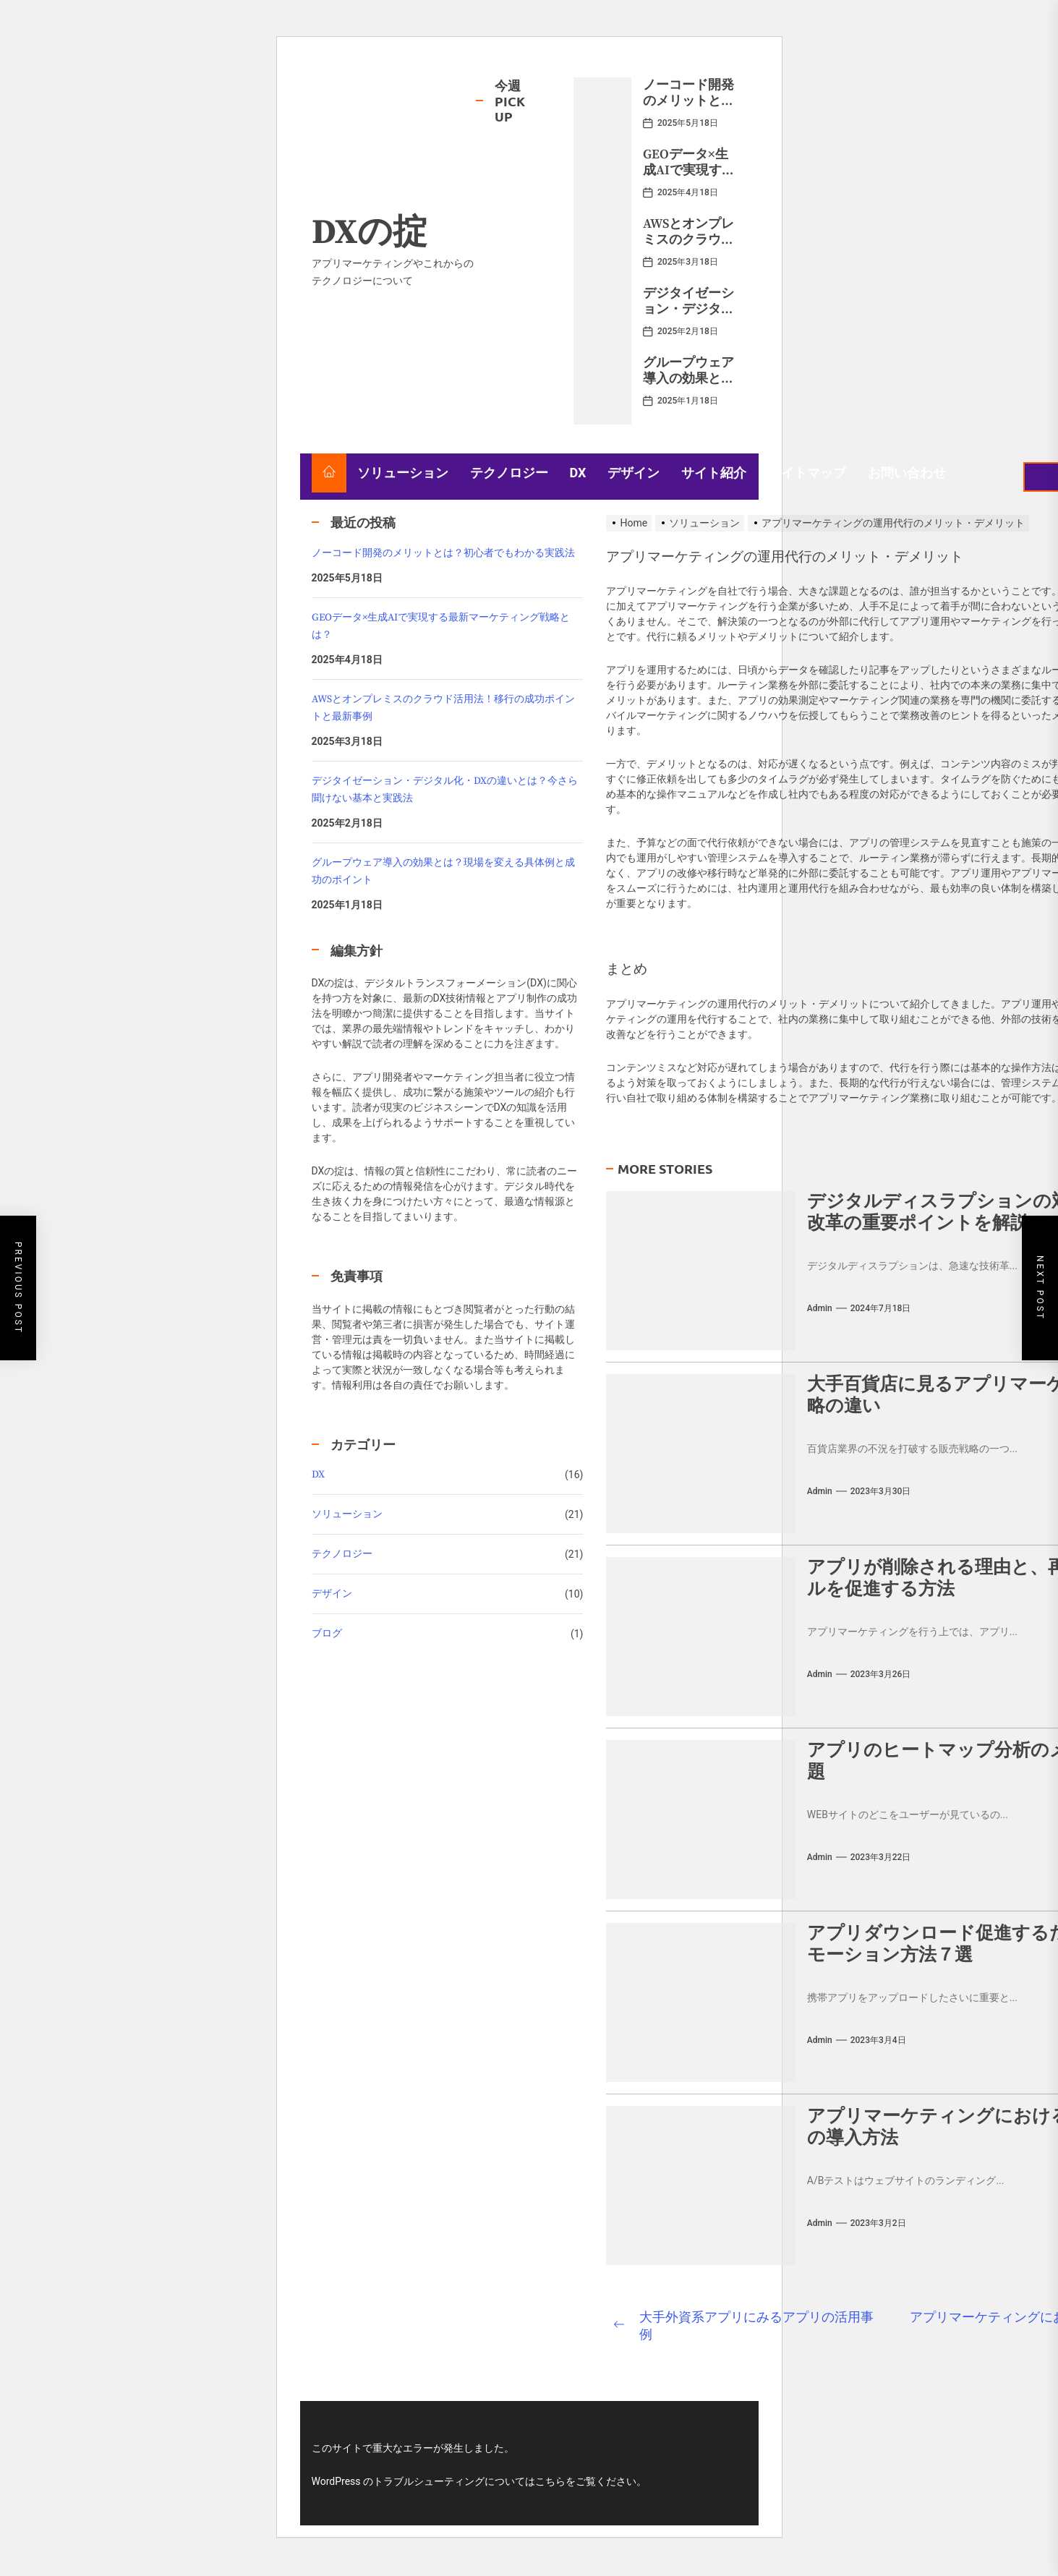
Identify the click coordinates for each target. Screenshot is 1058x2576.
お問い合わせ (907, 472)
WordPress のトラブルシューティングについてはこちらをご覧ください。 (479, 2481)
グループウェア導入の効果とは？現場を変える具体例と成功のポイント (443, 871)
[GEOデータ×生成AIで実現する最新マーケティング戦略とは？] (602, 181)
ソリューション (402, 472)
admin (819, 1308)
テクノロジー (509, 472)
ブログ (327, 1633)
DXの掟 (369, 234)
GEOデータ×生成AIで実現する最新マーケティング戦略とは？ (689, 178)
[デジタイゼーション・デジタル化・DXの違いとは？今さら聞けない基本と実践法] (602, 320)
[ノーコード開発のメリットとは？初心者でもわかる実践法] (602, 112)
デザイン (633, 472)
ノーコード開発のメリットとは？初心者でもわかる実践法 (688, 108)
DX (578, 472)
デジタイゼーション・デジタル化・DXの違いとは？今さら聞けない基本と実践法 (445, 790)
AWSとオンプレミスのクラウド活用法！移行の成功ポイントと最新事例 (443, 708)
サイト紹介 (713, 472)
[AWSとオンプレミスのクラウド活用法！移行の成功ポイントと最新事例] (602, 251)
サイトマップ (807, 472)
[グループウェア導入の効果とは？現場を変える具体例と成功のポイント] (602, 390)
